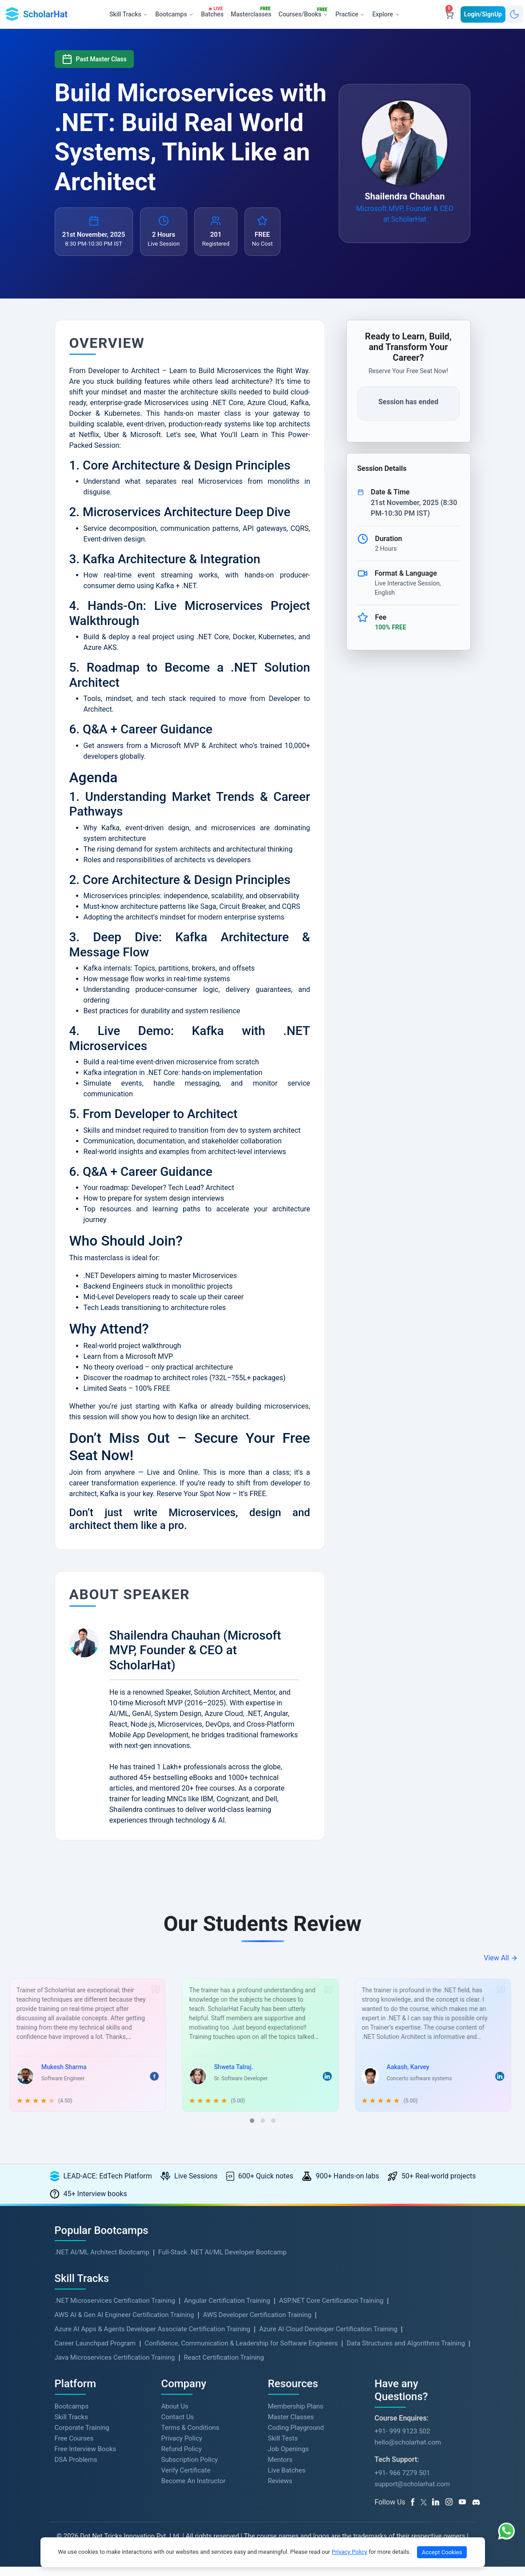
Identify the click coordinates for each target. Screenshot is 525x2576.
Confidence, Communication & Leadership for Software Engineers (241, 2353)
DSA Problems (76, 2469)
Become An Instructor (193, 2490)
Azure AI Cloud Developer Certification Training (328, 2338)
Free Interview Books (85, 2458)
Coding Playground (296, 2437)
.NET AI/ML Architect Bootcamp (102, 2261)
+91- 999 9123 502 (402, 2441)
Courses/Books (305, 13)
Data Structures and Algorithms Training (406, 2353)
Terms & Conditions (190, 2437)
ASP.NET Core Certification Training (331, 2310)
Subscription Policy (189, 2469)
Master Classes (291, 2426)
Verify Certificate (186, 2480)
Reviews (280, 2490)
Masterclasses (252, 12)
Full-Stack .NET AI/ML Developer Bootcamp (222, 2261)
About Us (174, 2416)
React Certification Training (224, 2367)
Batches (213, 12)
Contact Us (177, 2426)
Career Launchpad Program (95, 2353)
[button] (252, 2130)
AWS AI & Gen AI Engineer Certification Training (124, 2324)
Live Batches (287, 2480)
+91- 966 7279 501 (402, 2482)
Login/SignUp (483, 14)
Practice (350, 14)
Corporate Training (82, 2437)
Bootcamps (72, 2416)
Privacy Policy (181, 2448)
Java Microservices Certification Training (115, 2367)
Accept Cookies (442, 2552)
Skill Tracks (71, 2426)
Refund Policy (181, 2458)
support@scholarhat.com (412, 2493)
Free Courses (74, 2448)
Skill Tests (283, 2448)
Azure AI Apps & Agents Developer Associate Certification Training (153, 2338)
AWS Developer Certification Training (257, 2324)
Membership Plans (296, 2416)
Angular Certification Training (227, 2310)
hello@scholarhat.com (408, 2452)
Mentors (280, 2469)
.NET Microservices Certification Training (115, 2310)
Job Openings (288, 2458)
